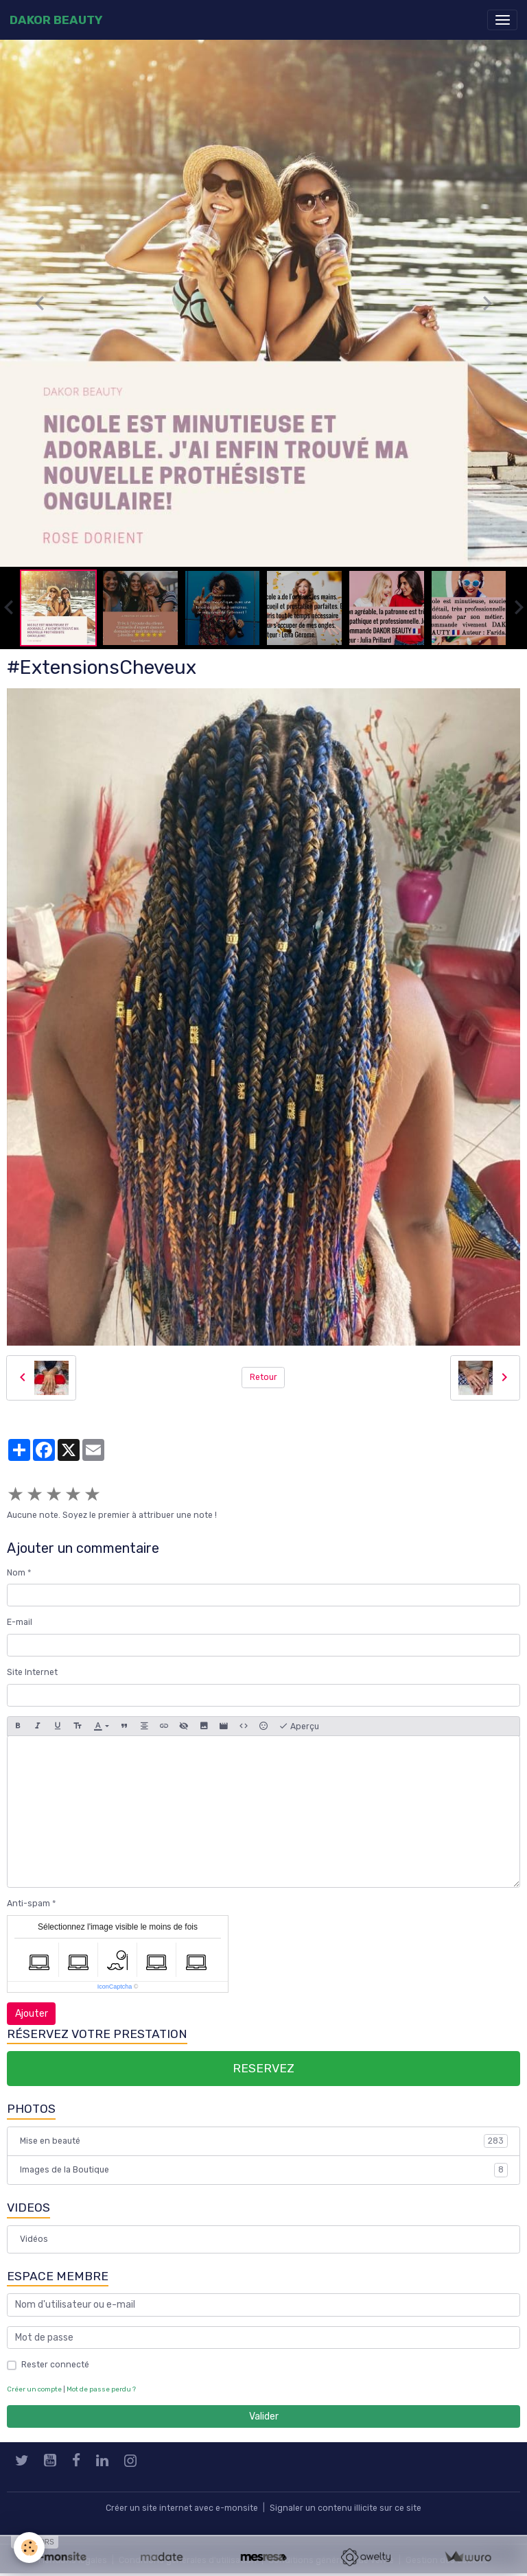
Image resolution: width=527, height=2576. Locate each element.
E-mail (19, 1622)
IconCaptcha (114, 1986)
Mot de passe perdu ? (101, 2389)
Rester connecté (55, 2364)
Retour (263, 1377)
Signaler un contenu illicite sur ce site (345, 2508)
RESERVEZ (263, 2068)
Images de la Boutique (264, 2170)
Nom (16, 1573)
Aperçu (299, 1726)
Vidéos (34, 2239)
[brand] (56, 20)
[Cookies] (29, 2547)
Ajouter (31, 2013)
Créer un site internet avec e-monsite (182, 2508)
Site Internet (32, 1672)
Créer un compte (34, 2389)
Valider (264, 2416)
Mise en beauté (264, 2141)
